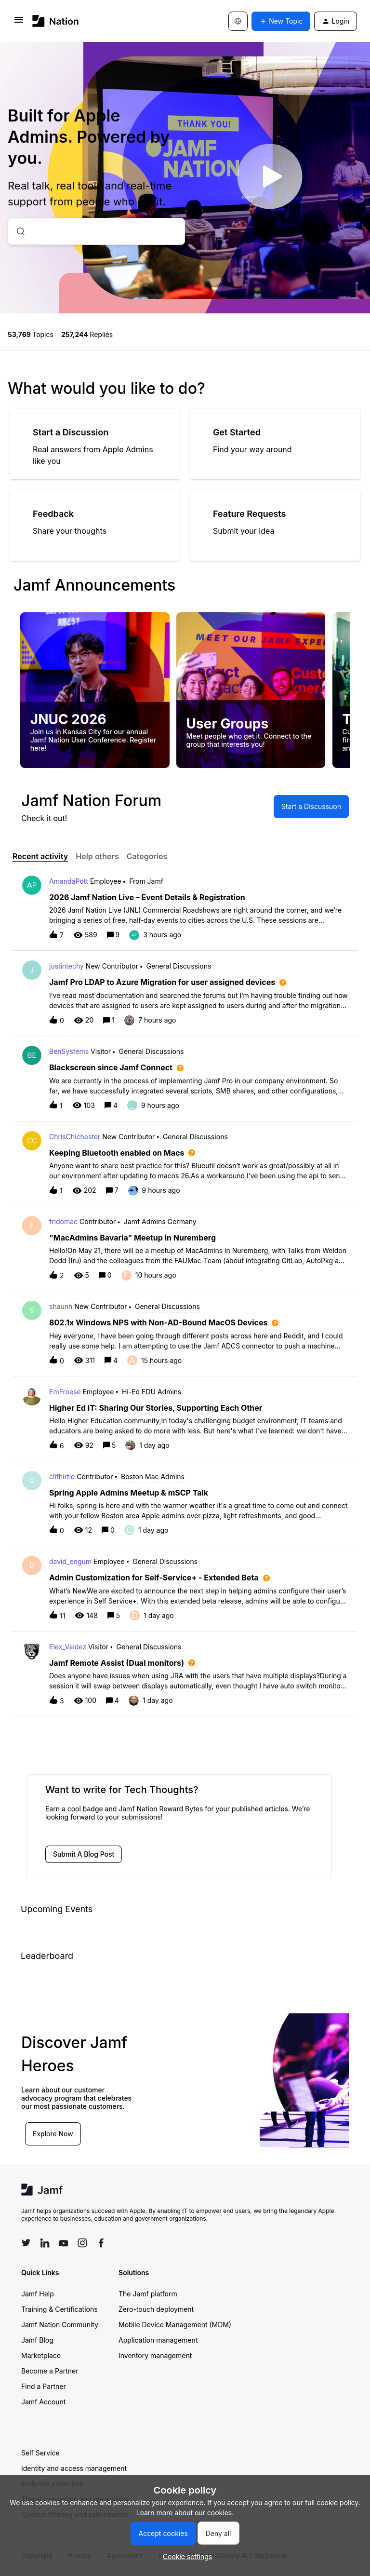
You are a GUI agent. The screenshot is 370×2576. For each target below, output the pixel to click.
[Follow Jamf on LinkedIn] (45, 2243)
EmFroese (65, 1392)
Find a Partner (43, 2386)
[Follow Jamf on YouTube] (63, 2242)
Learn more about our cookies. (185, 2513)
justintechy (66, 966)
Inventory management (155, 2355)
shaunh (60, 1306)
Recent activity (40, 856)
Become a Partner (49, 2371)
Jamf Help (37, 2294)
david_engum (70, 1561)
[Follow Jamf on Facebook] (101, 2243)
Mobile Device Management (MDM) (175, 2324)
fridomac (63, 1221)
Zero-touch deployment (156, 2309)
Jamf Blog (37, 2340)
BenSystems (69, 1051)
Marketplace (41, 2355)
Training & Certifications (59, 2309)
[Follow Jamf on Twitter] (26, 2243)
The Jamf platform (148, 2294)
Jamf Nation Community (59, 2324)
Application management (158, 2340)
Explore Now (53, 2134)
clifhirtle (62, 1476)
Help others (97, 856)
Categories (147, 856)
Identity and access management (74, 2468)
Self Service (40, 2453)
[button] (185, 2556)
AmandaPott (68, 881)
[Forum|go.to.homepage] (55, 21)
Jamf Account (43, 2402)
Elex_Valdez (67, 1647)
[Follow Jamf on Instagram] (82, 2243)
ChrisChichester (74, 1137)
